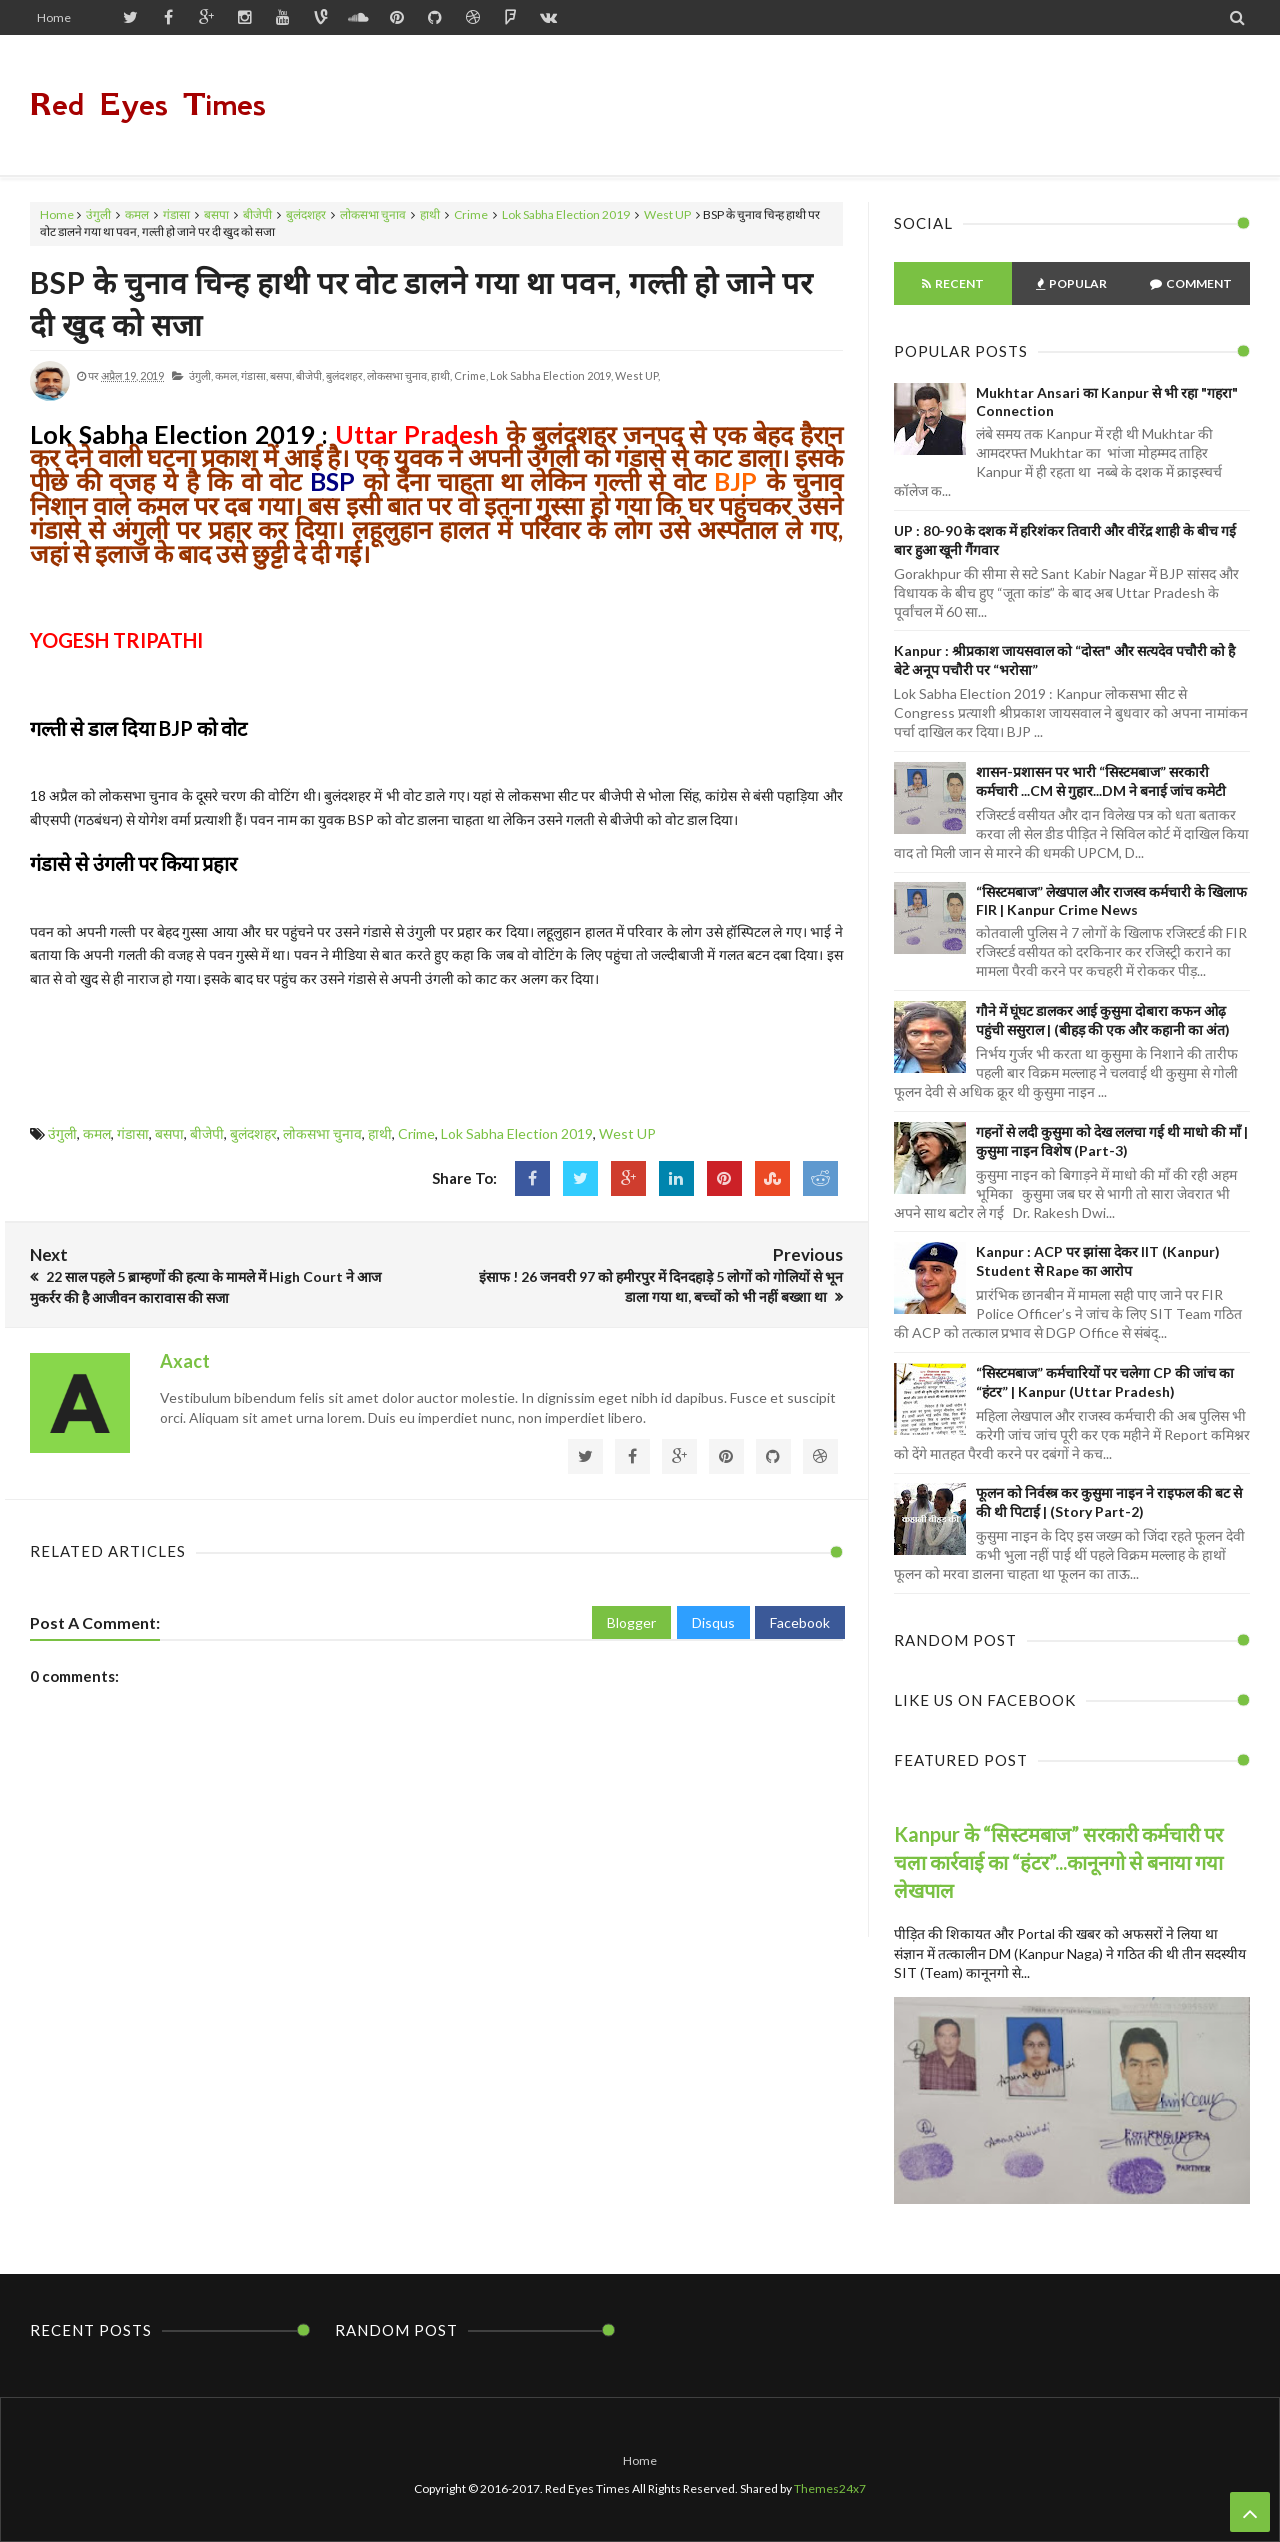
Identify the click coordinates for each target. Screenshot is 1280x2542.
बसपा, (282, 375)
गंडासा (176, 214)
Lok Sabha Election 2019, (551, 375)
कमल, (227, 375)
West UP (667, 214)
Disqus (713, 1622)
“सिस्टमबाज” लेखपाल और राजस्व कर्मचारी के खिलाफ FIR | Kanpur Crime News (1111, 900)
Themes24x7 (830, 2488)
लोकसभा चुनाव (373, 214)
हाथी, (441, 375)
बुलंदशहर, (345, 375)
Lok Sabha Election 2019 (566, 214)
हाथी (430, 214)
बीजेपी (257, 214)
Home (54, 17)
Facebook (800, 1622)
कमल (137, 214)
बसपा (216, 214)
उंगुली (98, 214)
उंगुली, (201, 375)
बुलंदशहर (306, 214)
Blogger (631, 1622)
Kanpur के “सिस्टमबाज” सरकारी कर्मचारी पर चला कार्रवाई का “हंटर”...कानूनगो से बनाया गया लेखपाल (1058, 1862)
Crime (471, 214)
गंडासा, (254, 375)
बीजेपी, (310, 375)
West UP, (637, 375)
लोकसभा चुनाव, (398, 375)
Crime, (471, 375)
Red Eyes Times (148, 104)
